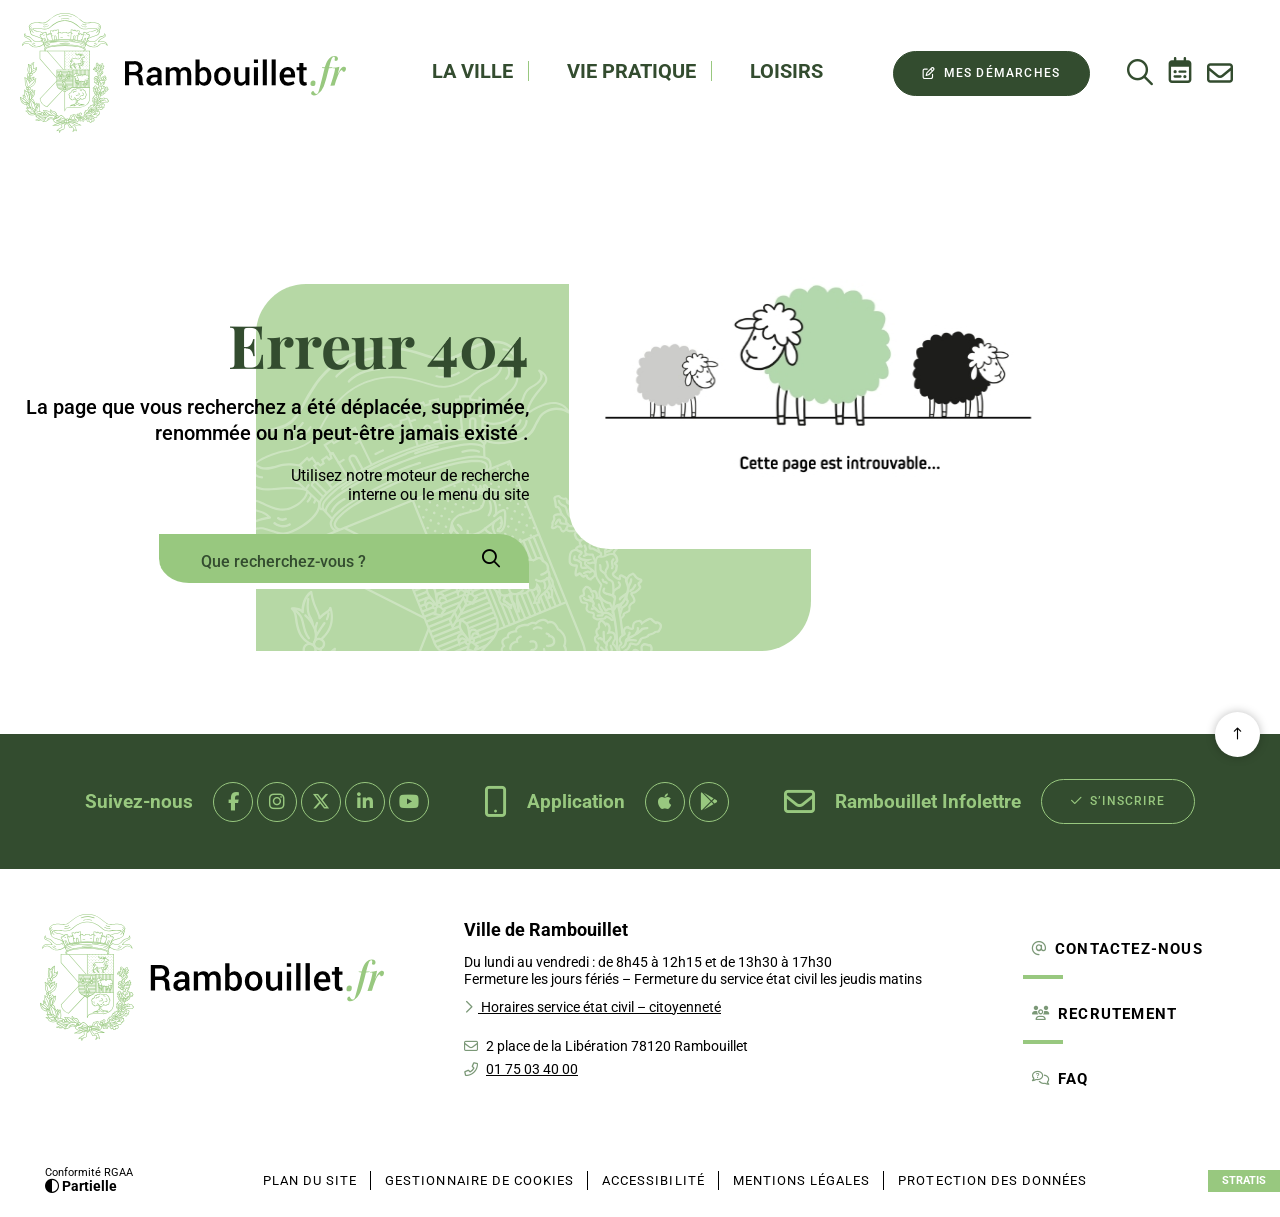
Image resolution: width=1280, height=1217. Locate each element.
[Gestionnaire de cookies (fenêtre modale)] (479, 1181)
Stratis (1244, 1180)
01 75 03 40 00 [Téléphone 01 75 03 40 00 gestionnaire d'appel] (532, 1069)
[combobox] (305, 561)
